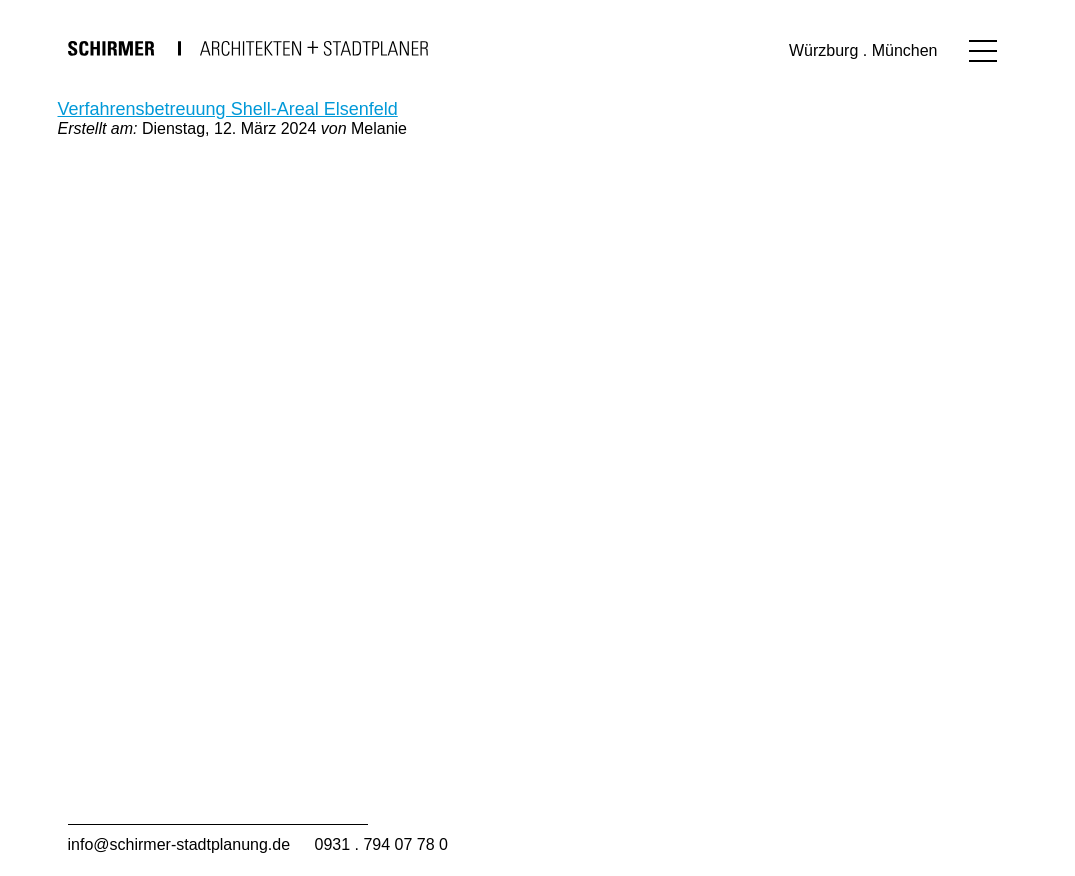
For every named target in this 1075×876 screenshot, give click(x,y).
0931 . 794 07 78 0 (381, 844)
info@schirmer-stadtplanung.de (179, 844)
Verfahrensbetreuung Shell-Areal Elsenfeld (228, 109)
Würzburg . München (863, 50)
